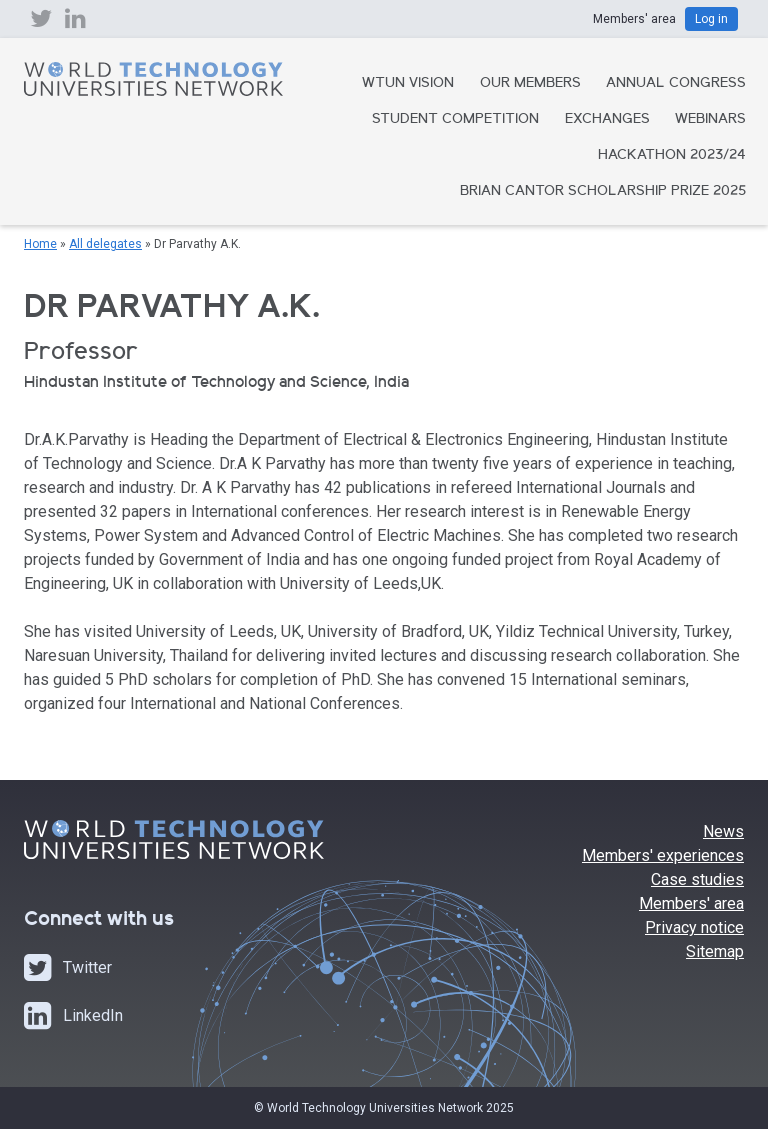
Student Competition (455, 120)
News (723, 831)
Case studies (697, 879)
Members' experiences (663, 855)
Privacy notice (694, 927)
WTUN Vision (408, 84)
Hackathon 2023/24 (672, 156)
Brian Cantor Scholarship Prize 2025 (603, 192)
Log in (711, 19)
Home (40, 244)
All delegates (105, 244)
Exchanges (607, 120)
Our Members (530, 84)
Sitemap (715, 951)
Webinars (710, 120)
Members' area (691, 903)
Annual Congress (676, 84)
